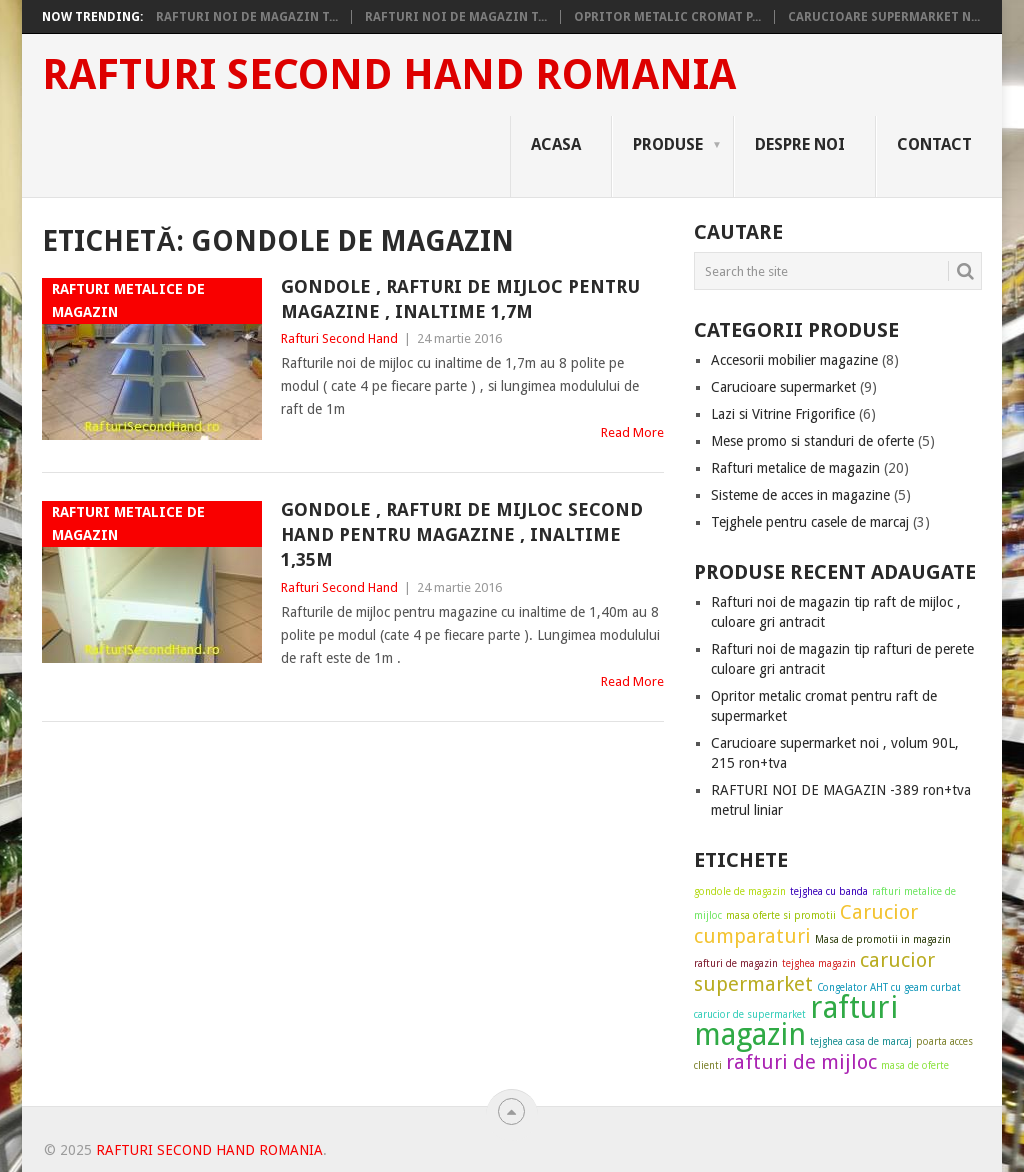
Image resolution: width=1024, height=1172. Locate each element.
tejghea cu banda (829, 891)
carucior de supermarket (750, 1014)
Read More (632, 432)
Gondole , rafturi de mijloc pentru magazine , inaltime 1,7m (460, 299)
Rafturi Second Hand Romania (389, 75)
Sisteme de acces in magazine (800, 495)
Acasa (556, 144)
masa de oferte (915, 1065)
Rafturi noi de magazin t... (247, 17)
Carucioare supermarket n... (884, 17)
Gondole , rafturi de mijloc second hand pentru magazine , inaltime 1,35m (462, 534)
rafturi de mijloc (801, 1062)
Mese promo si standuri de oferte (812, 441)
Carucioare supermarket (783, 387)
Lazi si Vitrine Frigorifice (783, 414)
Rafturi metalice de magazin (795, 468)
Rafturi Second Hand (339, 338)
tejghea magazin (819, 963)
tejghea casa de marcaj (861, 1041)
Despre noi (800, 144)
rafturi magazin (796, 1021)
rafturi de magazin (736, 963)
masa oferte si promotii (781, 915)
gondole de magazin (740, 891)
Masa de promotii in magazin (883, 939)
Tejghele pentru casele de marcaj (810, 522)
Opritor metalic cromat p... (667, 17)
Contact (934, 144)
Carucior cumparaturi (806, 924)
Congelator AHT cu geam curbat (889, 987)
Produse (668, 144)
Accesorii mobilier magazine (794, 360)
